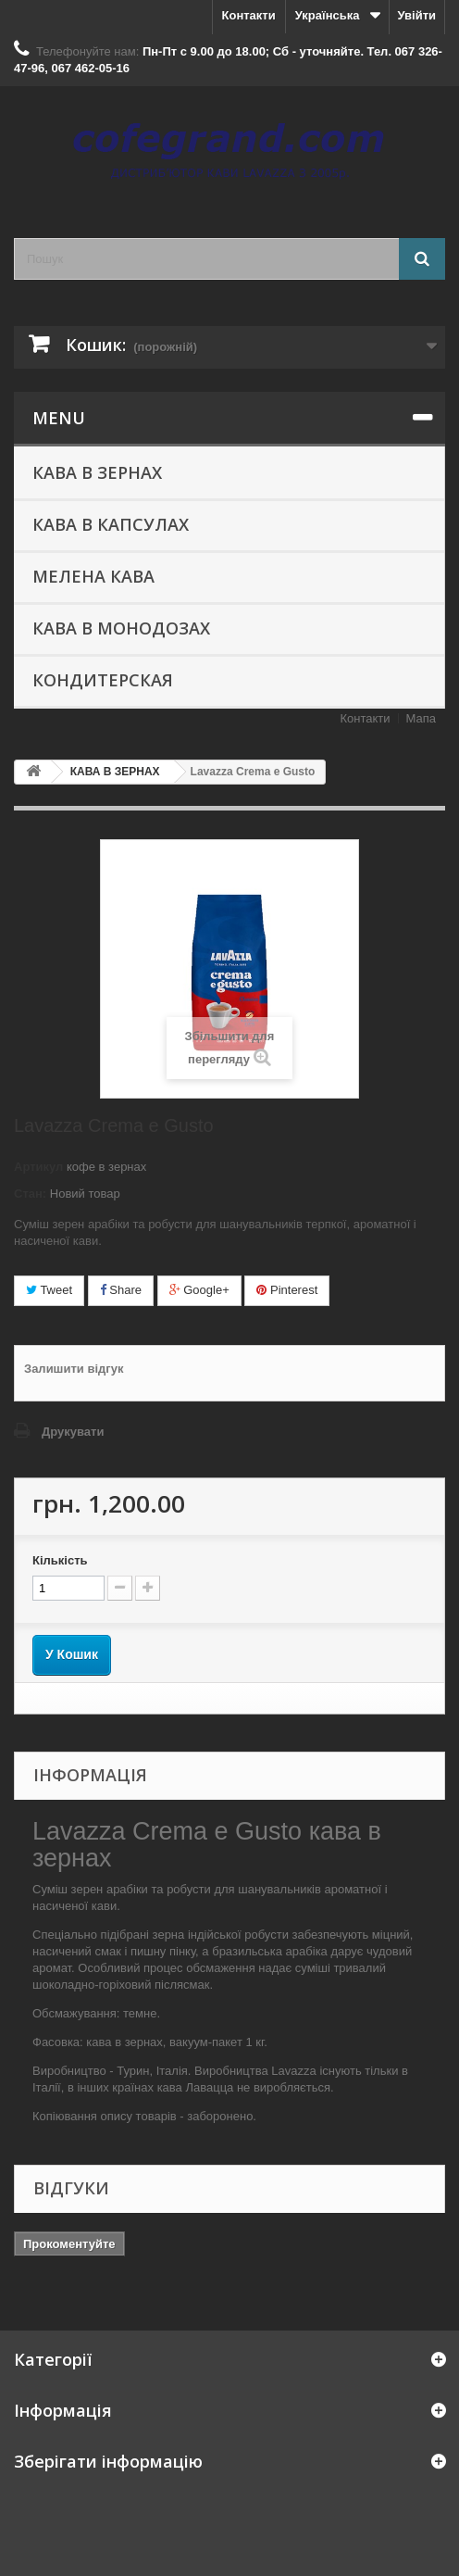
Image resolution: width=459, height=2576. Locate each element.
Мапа (421, 718)
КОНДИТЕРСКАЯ (102, 680)
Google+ (199, 1290)
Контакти (249, 15)
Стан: (30, 1193)
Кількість (60, 1560)
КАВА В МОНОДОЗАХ (121, 628)
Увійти (416, 15)
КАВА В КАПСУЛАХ (110, 524)
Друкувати (73, 1432)
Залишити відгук (73, 1369)
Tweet (49, 1290)
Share (121, 1290)
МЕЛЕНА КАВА (93, 576)
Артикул (38, 1167)
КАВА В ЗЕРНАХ (97, 472)
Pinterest (286, 1290)
